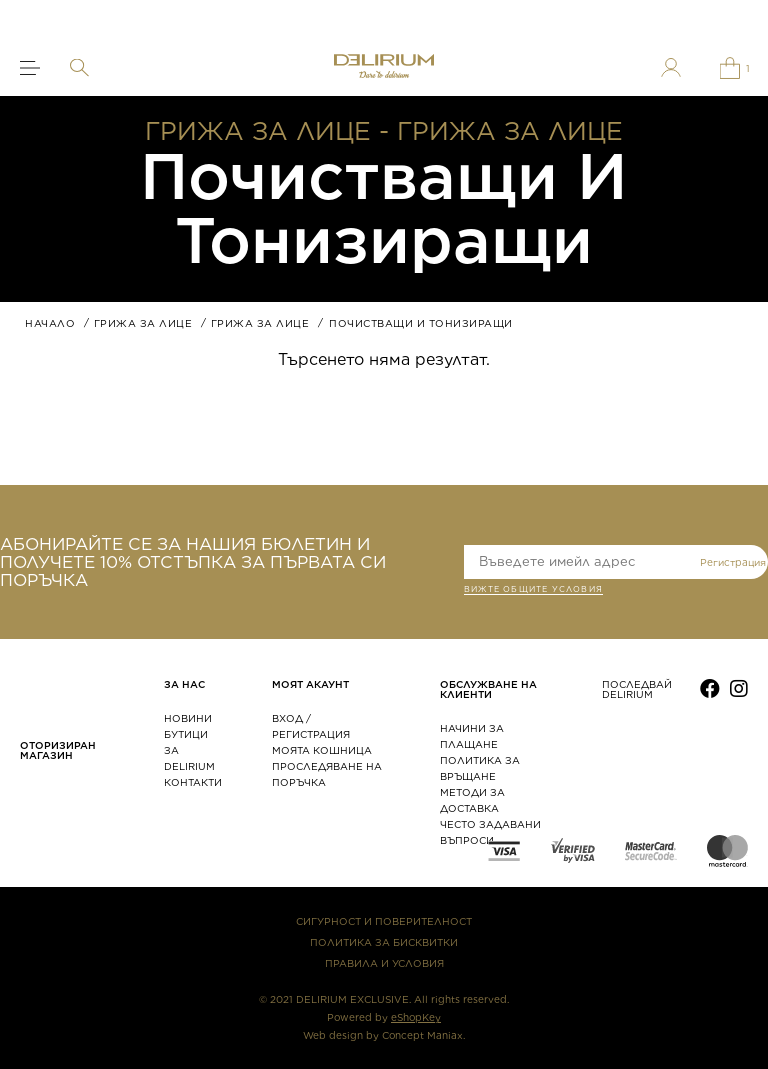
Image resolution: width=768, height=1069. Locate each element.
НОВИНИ (188, 718)
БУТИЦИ (186, 734)
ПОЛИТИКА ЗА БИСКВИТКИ (384, 942)
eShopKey (416, 1017)
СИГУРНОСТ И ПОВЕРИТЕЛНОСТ (384, 921)
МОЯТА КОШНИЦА (322, 750)
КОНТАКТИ (193, 782)
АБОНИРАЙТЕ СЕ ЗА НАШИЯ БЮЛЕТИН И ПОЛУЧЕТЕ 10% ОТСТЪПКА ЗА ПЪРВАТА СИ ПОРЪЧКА (193, 562)
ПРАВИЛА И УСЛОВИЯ (384, 963)
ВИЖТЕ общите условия (533, 591)
